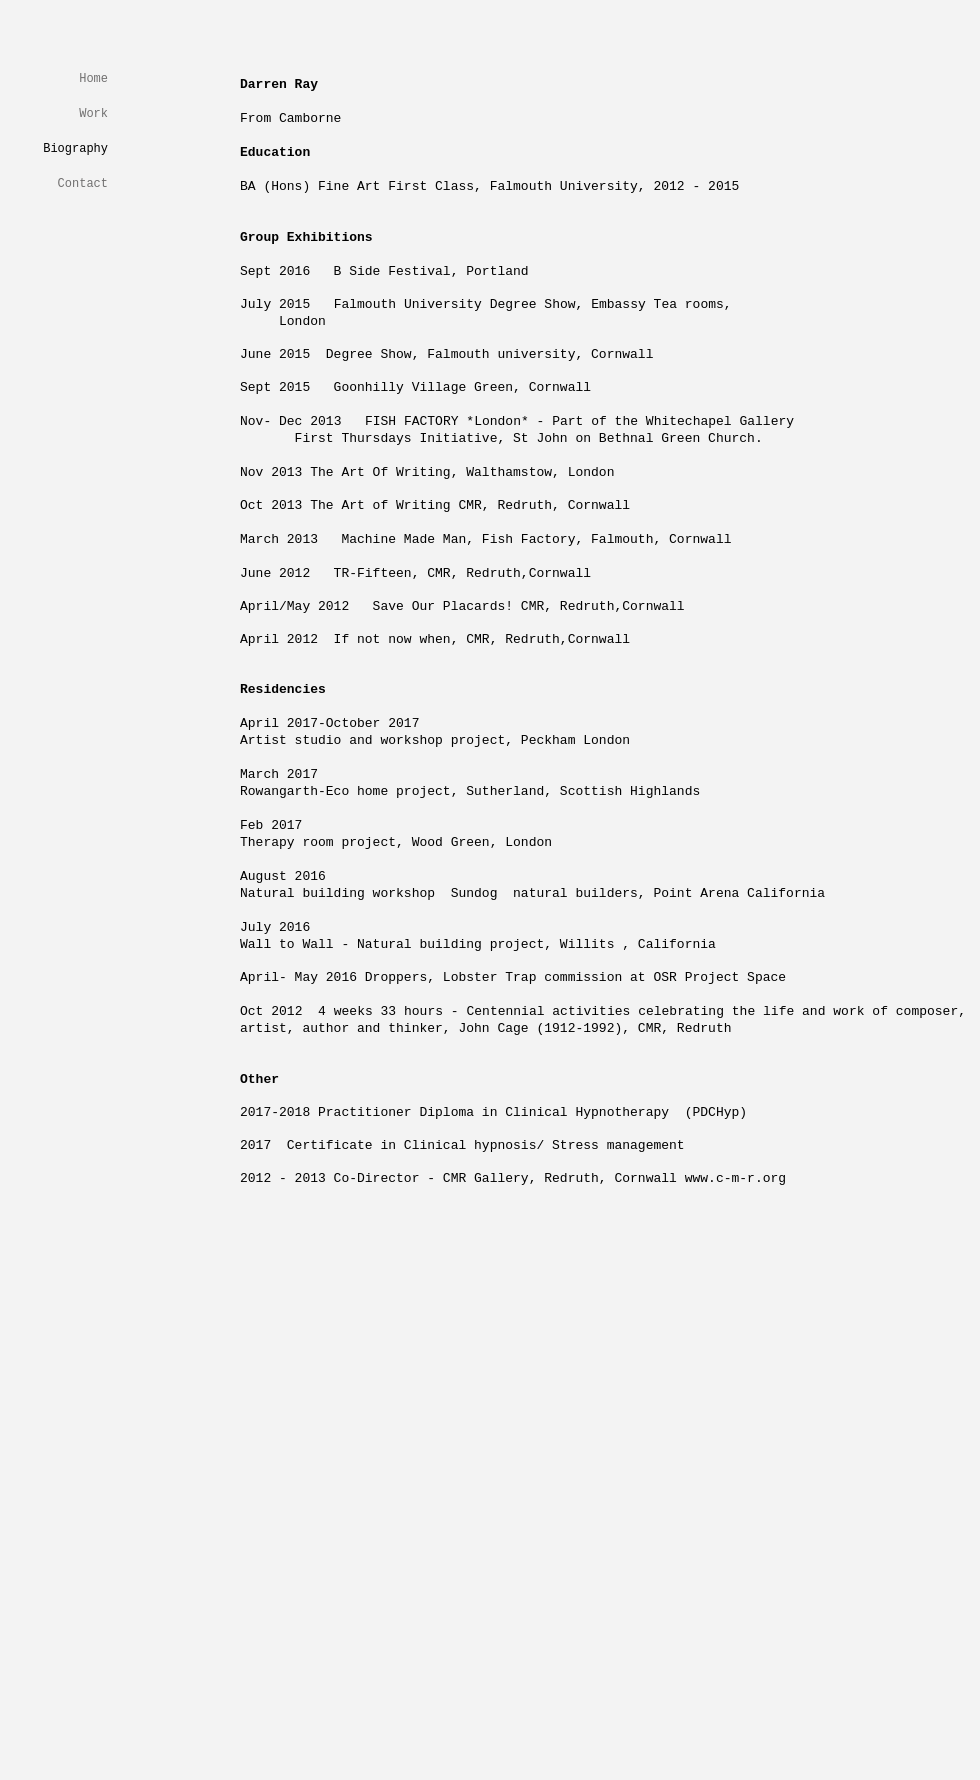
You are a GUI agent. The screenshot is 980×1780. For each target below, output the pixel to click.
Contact (83, 184)
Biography (75, 149)
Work (93, 114)
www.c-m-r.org (735, 1178)
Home (93, 79)
